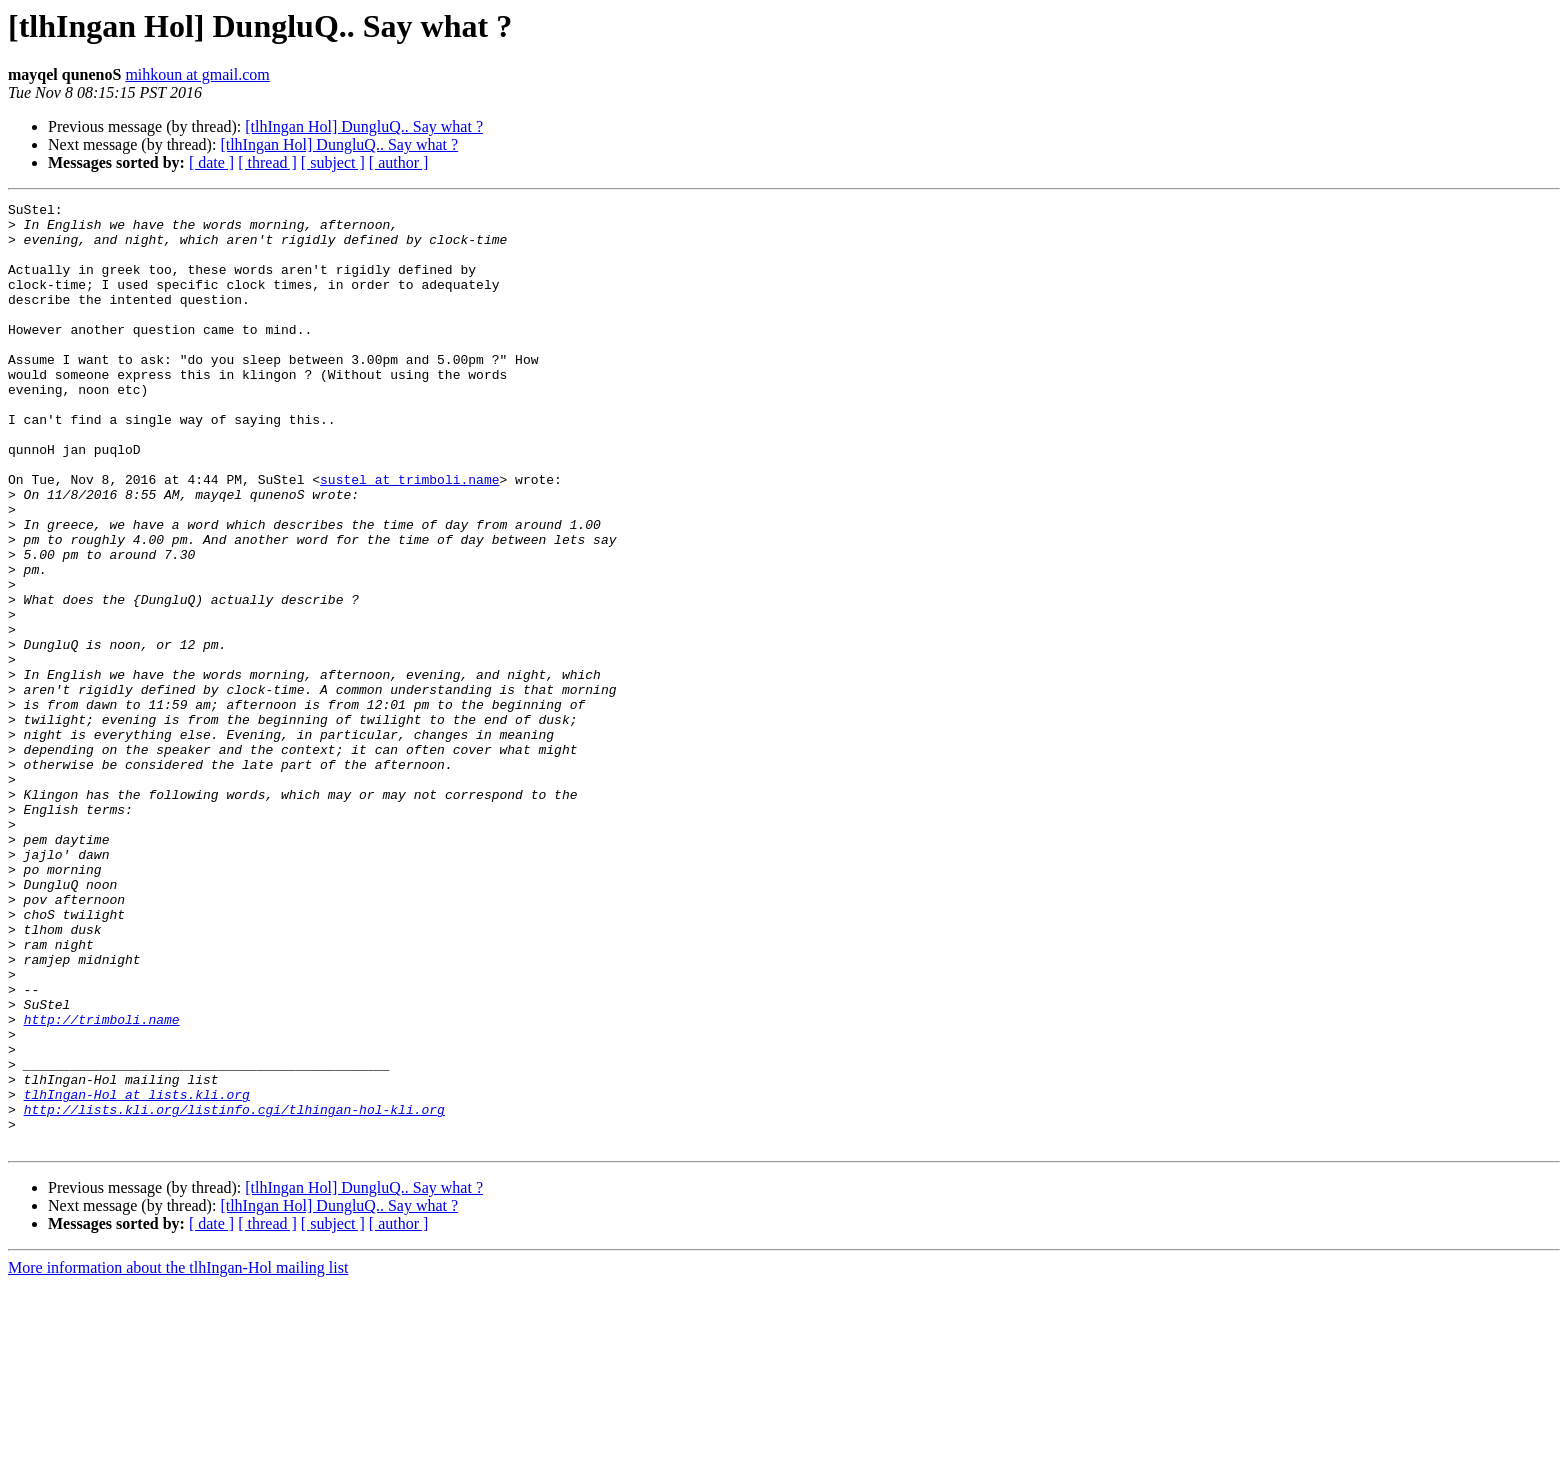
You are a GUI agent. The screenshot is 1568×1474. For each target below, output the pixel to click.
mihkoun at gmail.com (197, 74)
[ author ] (399, 162)
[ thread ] (267, 162)
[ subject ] (333, 162)
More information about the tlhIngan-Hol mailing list (178, 1456)
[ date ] (211, 162)
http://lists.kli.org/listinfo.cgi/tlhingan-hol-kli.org (234, 1292)
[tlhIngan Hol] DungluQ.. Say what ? (364, 126)
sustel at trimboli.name (409, 536)
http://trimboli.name (102, 1184)
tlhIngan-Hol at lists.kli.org (137, 1274)
